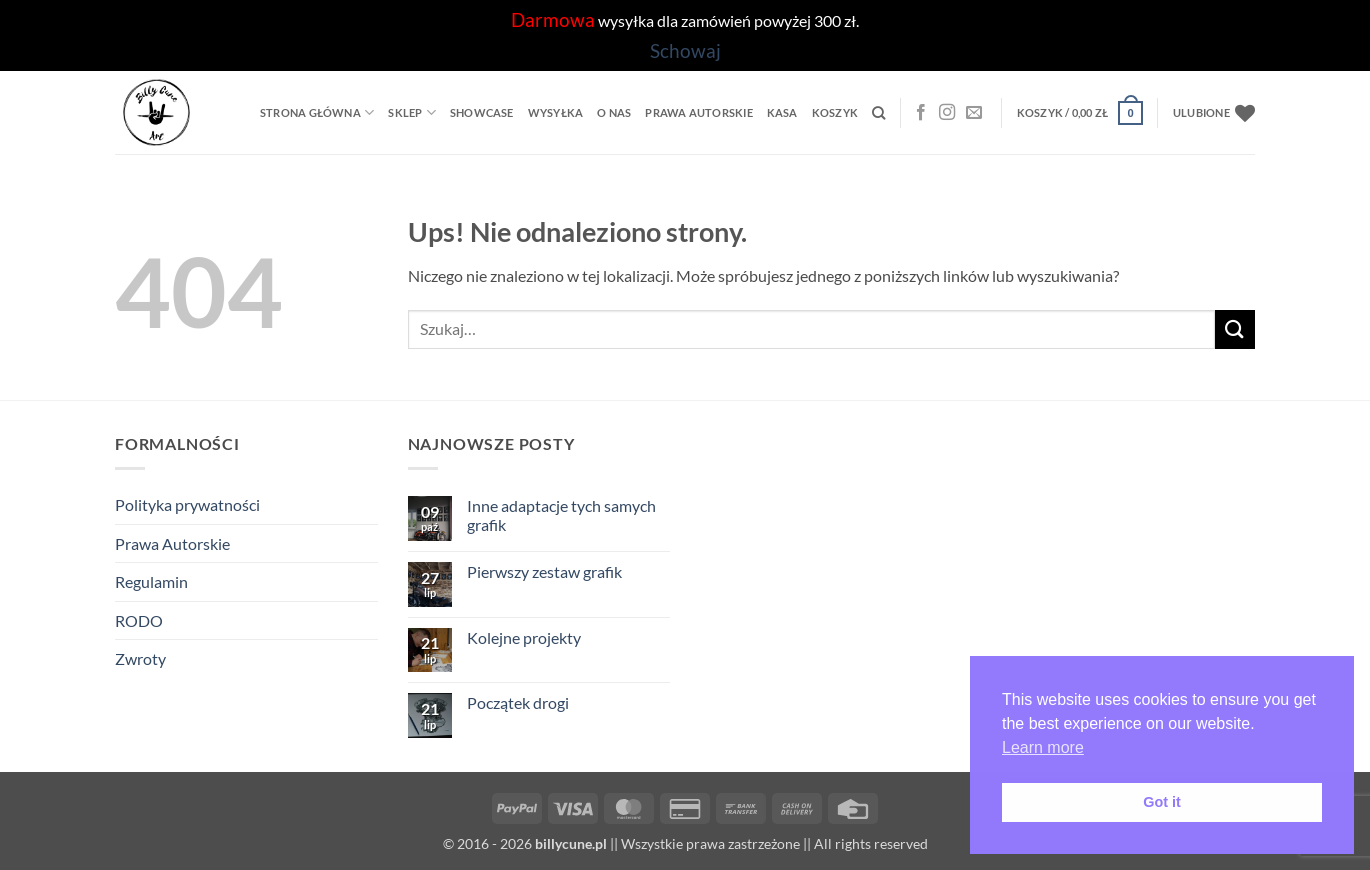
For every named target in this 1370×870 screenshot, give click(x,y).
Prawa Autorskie (698, 112)
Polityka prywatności (187, 504)
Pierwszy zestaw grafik (544, 571)
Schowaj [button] (685, 50)
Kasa (782, 112)
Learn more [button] (1043, 747)
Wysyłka (556, 112)
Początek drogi (518, 702)
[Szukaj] (878, 113)
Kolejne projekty (524, 637)
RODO (139, 620)
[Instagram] (947, 113)
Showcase (482, 112)
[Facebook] (921, 113)
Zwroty (140, 658)
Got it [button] (1162, 802)
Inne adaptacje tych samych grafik (561, 515)
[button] (1080, 112)
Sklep (412, 112)
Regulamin (151, 581)
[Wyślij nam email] (974, 113)
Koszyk (835, 112)
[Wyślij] (1235, 329)
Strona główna (317, 112)
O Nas (614, 112)
